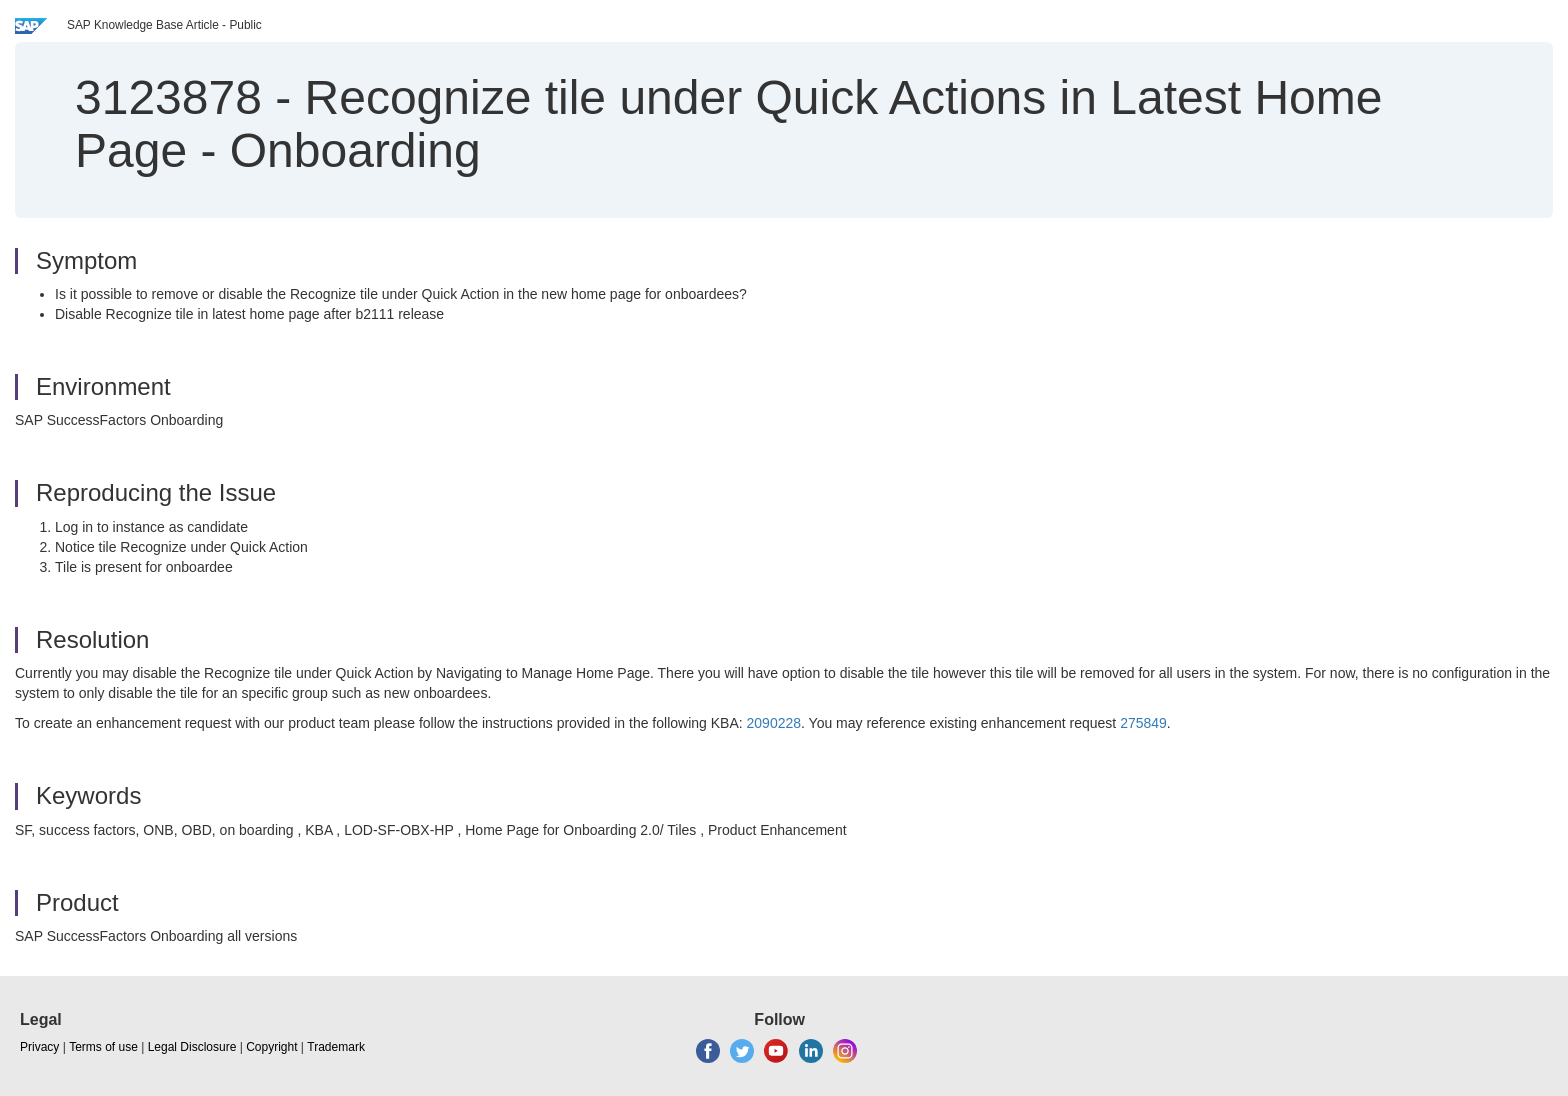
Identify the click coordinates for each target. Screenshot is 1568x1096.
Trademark (336, 1047)
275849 (1143, 723)
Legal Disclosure (192, 1047)
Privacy (39, 1047)
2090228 (774, 723)
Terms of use (103, 1047)
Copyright (271, 1047)
